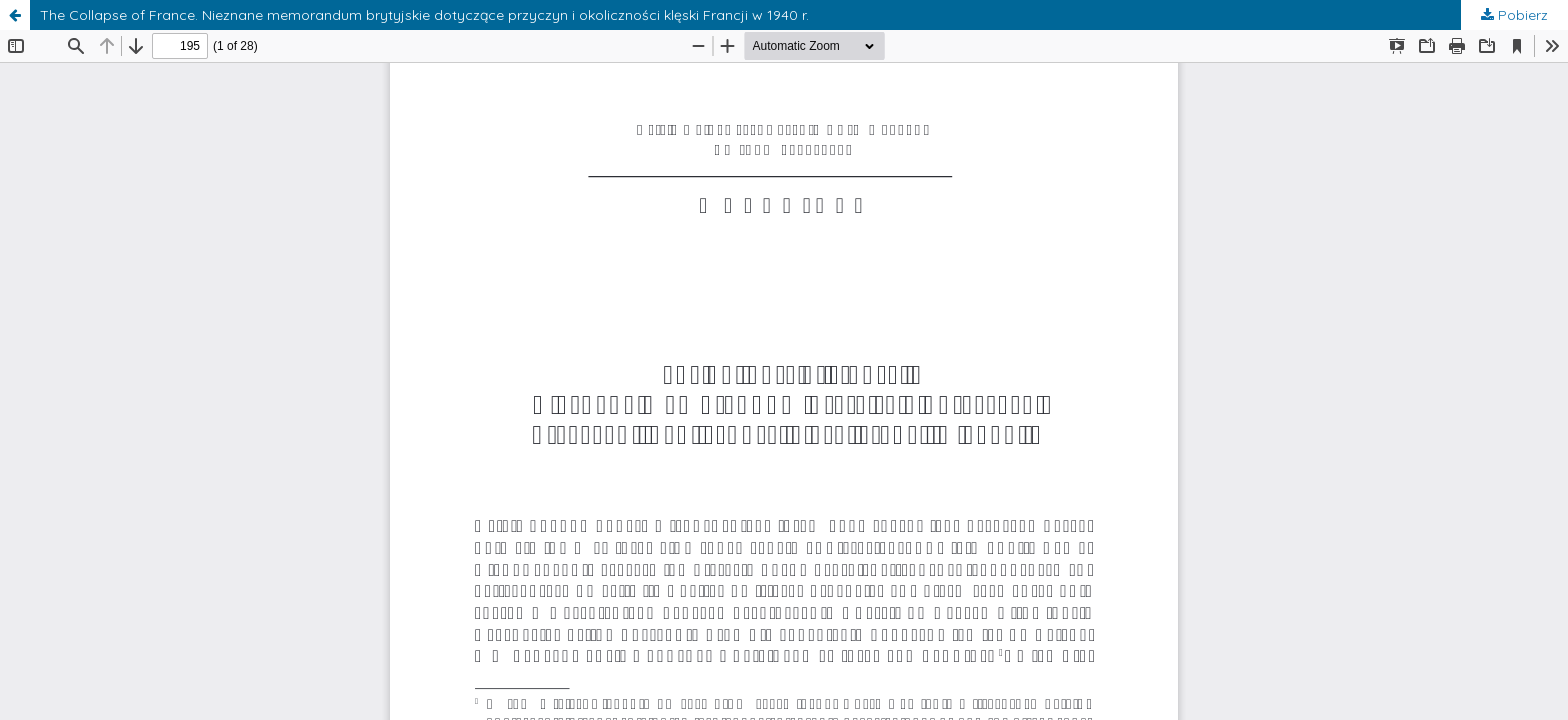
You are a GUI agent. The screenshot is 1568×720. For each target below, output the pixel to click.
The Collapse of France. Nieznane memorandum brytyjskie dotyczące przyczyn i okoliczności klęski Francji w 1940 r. (424, 15)
